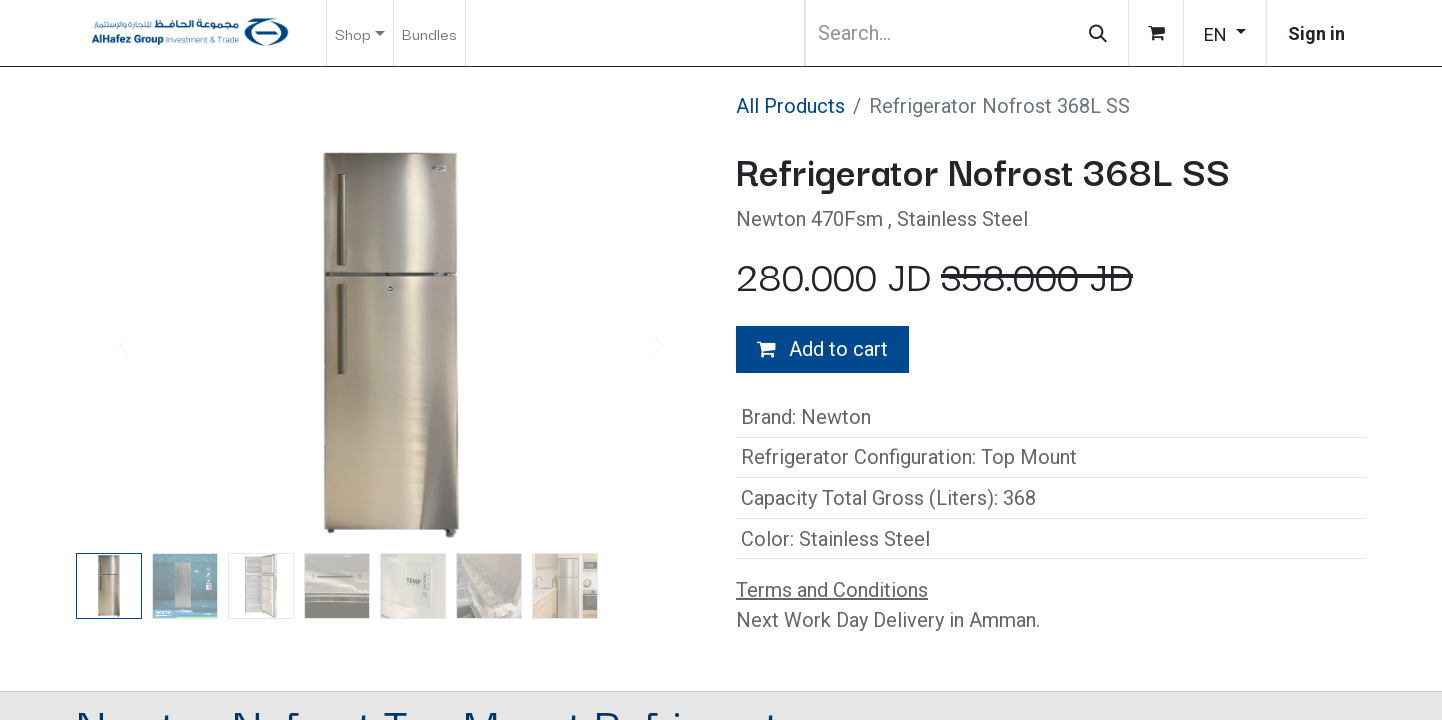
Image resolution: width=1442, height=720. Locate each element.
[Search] (1098, 33)
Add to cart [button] (822, 349)
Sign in (1316, 33)
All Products (790, 106)
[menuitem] (429, 33)
